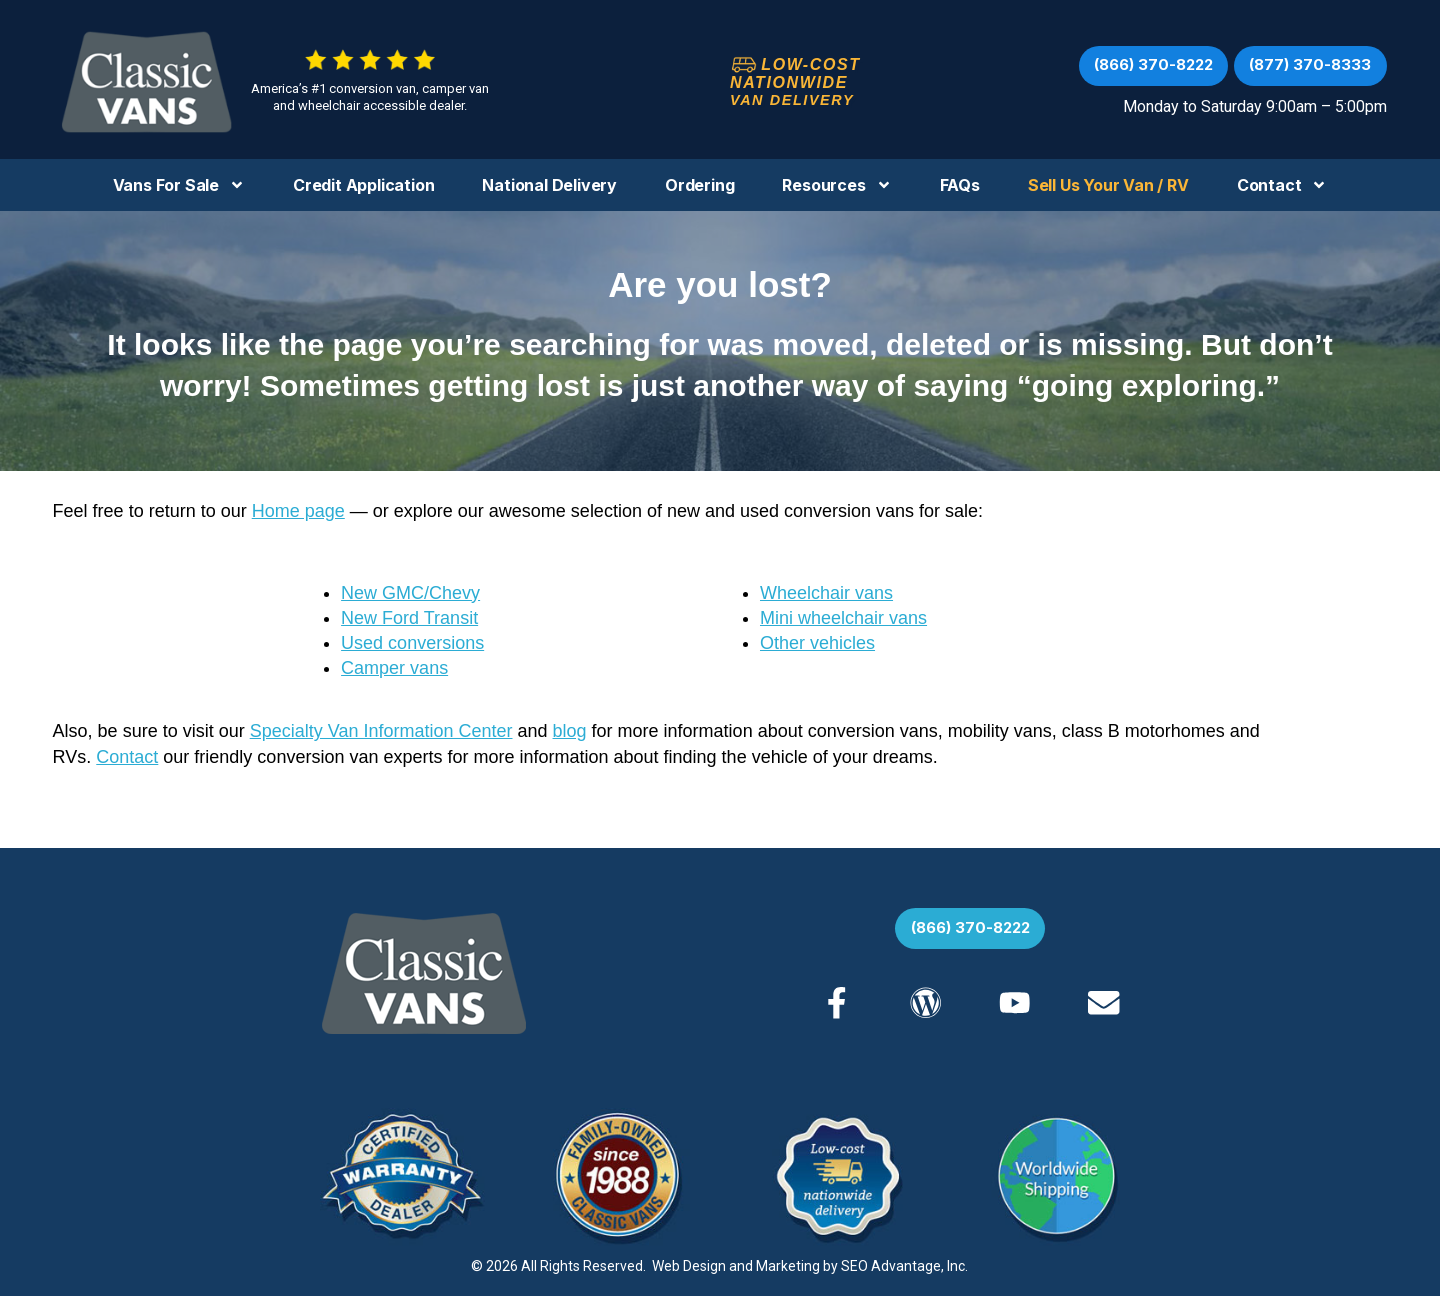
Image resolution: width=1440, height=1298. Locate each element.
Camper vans (394, 668)
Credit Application (363, 185)
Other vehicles (817, 643)
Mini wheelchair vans (843, 618)
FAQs (960, 185)
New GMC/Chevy (410, 593)
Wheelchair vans (826, 593)
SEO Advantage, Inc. (904, 1268)
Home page (298, 511)
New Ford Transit (409, 618)
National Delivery (549, 185)
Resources (836, 185)
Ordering (699, 185)
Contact (1282, 185)
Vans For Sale (179, 185)
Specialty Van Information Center (381, 731)
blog (570, 731)
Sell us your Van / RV (1108, 185)
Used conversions (412, 643)
